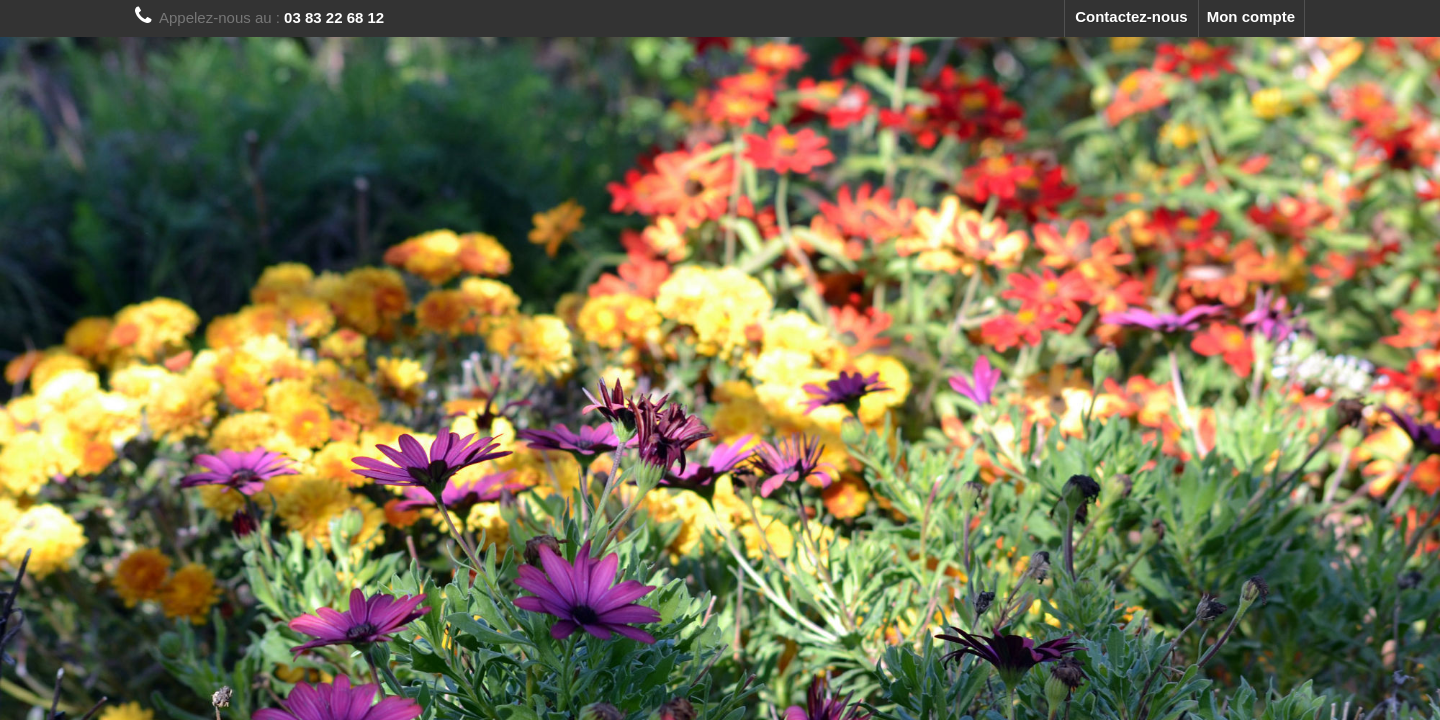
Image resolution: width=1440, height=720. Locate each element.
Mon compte (1251, 16)
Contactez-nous (1131, 16)
